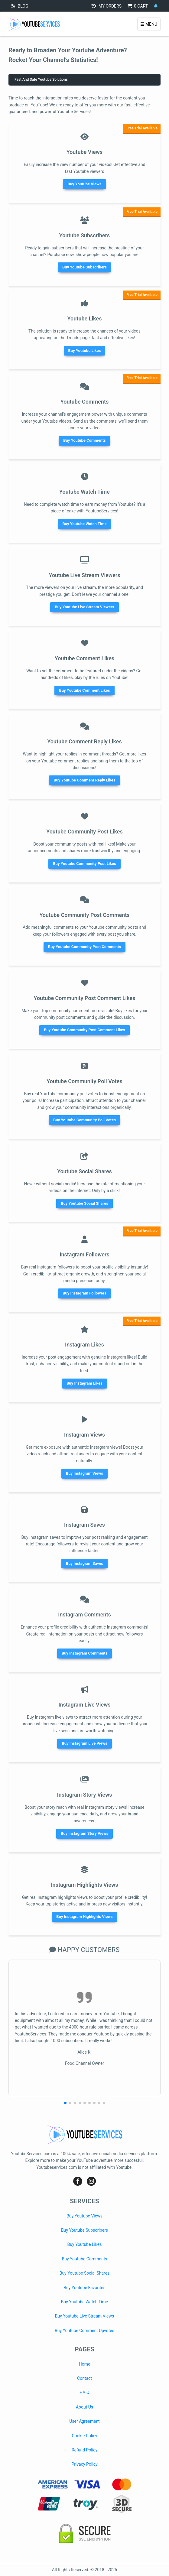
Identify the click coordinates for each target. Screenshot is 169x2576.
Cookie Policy (84, 2435)
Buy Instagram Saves (84, 1563)
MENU (149, 24)
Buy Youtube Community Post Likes (84, 863)
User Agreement (84, 2421)
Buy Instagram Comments (85, 1653)
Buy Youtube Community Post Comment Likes (84, 1030)
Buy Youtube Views (84, 184)
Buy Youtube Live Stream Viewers (84, 607)
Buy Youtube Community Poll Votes (84, 1120)
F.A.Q (84, 2392)
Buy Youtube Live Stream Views (84, 2316)
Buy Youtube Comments (84, 440)
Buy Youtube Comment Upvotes (84, 2330)
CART (138, 6)
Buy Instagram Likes (84, 1383)
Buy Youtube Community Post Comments (84, 946)
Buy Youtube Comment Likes (84, 690)
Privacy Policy (84, 2464)
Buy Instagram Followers (84, 1293)
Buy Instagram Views (84, 1473)
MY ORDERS (107, 6)
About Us (84, 2407)
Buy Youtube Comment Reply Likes (84, 780)
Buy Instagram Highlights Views (84, 1916)
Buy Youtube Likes (84, 350)
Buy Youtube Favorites (84, 2287)
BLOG (19, 6)
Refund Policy (84, 2450)
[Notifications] (156, 6)
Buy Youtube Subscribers (84, 267)
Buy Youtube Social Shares (84, 1203)
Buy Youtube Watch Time (84, 523)
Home (84, 2364)
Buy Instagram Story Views (84, 1833)
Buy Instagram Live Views (84, 1743)
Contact (84, 2378)
